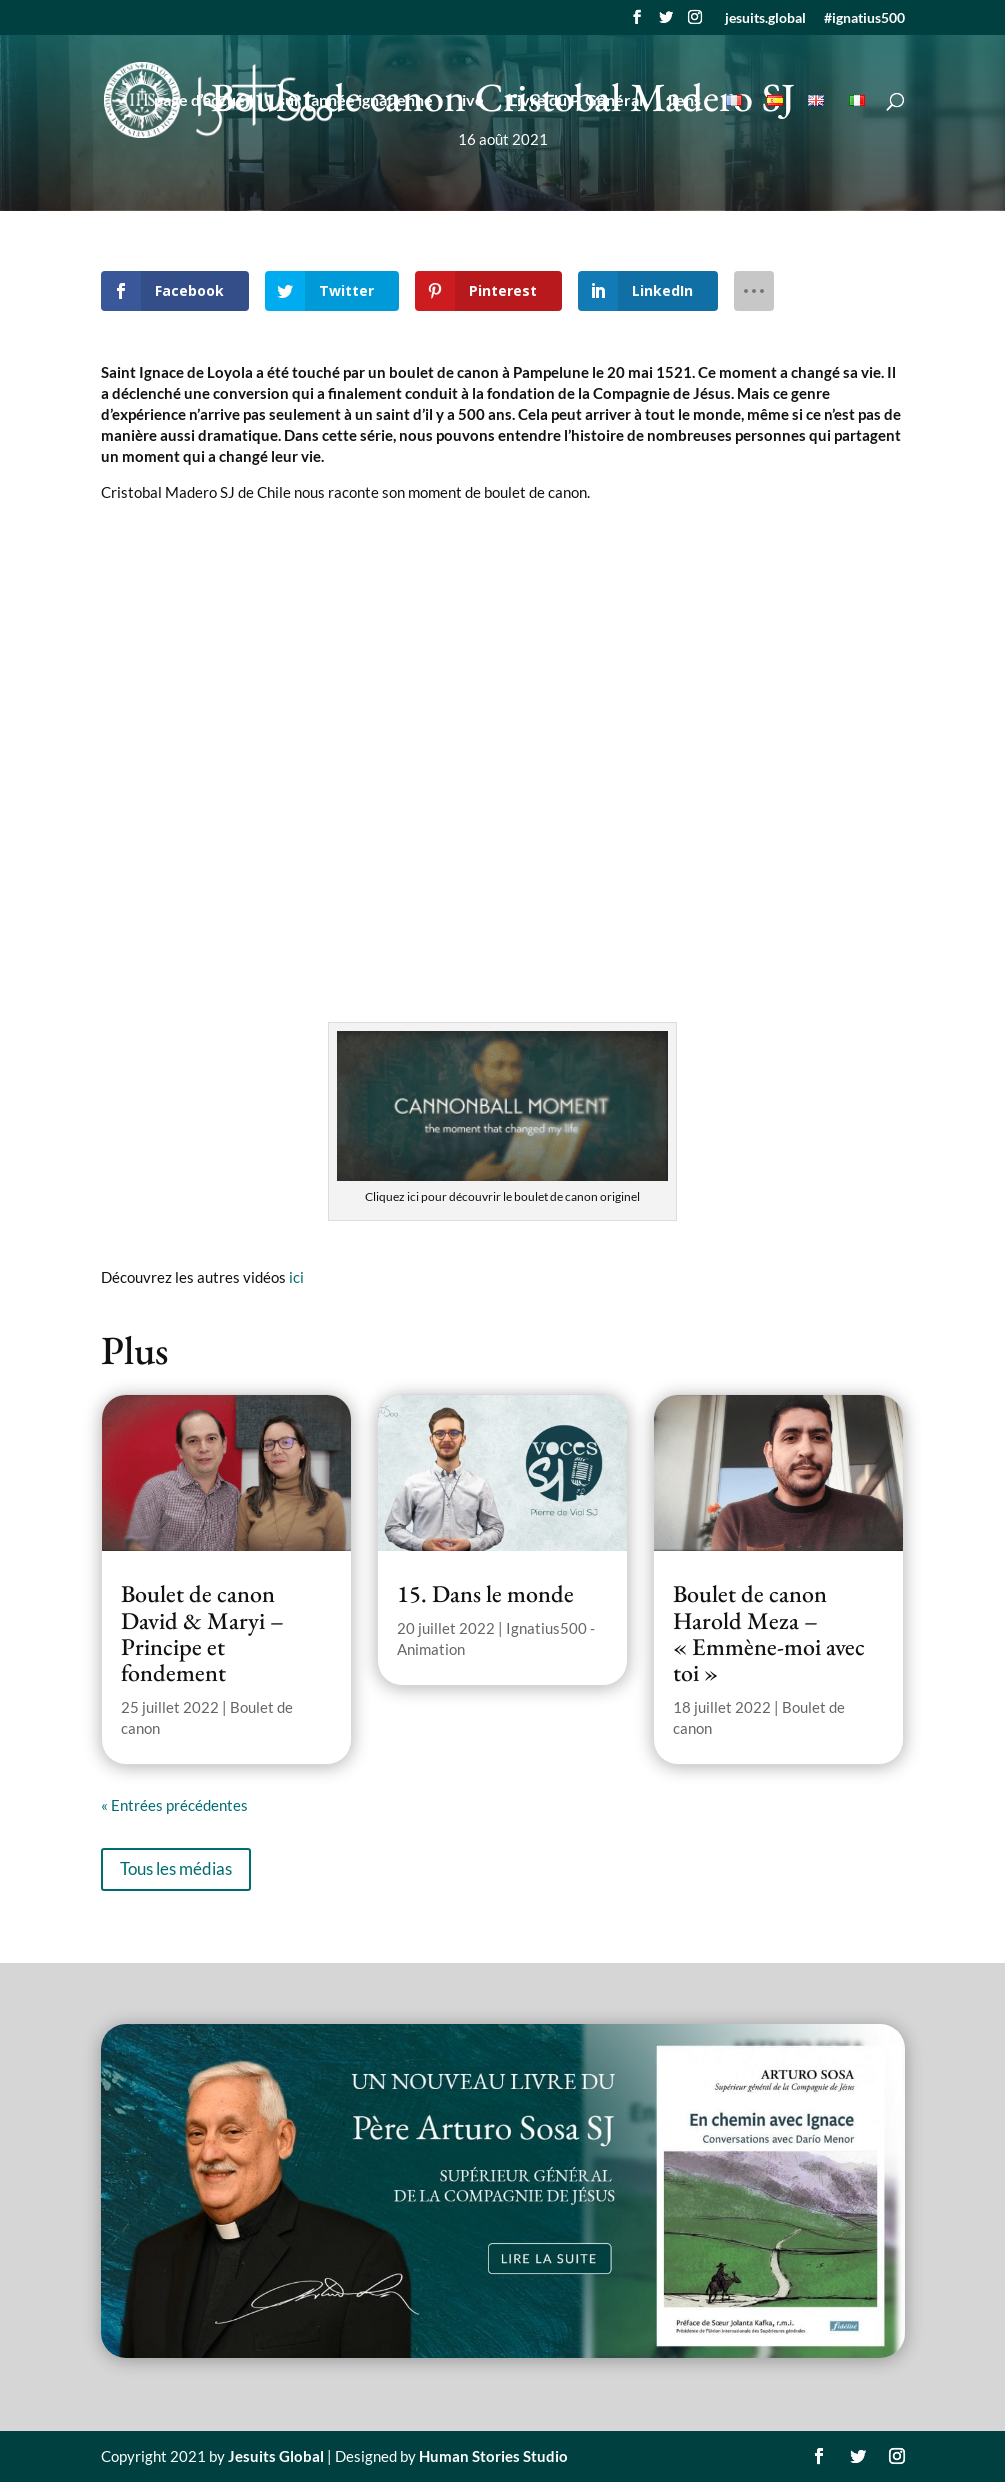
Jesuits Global (276, 2456)
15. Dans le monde (485, 1593)
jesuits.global (765, 18)
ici (296, 1277)
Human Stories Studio (493, 2456)
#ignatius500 (864, 18)
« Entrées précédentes (174, 1805)
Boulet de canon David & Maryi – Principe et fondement (202, 1633)
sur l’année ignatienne (355, 101)
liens (684, 101)
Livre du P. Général (576, 101)
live (471, 101)
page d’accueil (203, 101)
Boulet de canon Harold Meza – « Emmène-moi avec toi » (769, 1633)
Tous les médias (176, 1868)
